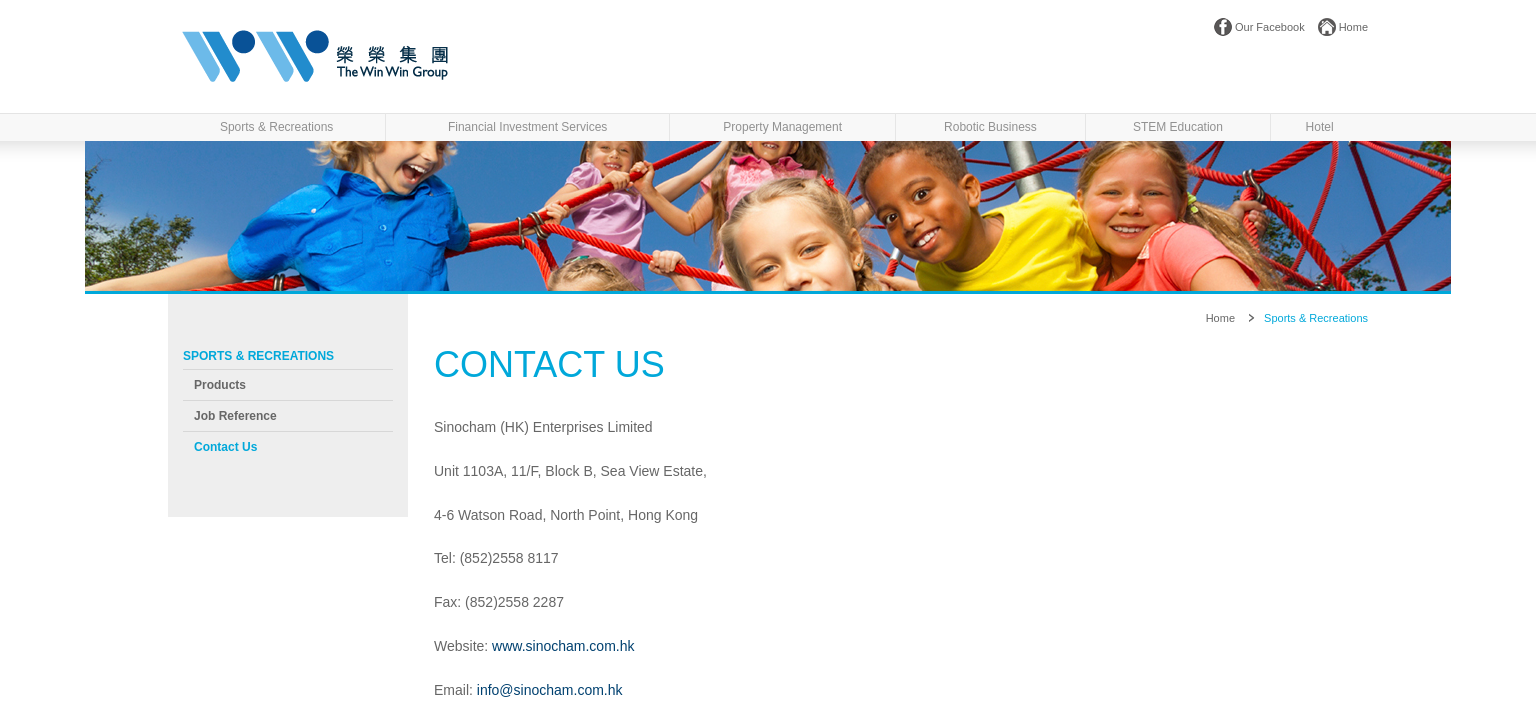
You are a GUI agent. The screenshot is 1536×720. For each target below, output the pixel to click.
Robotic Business (990, 127)
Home (1353, 27)
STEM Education (1178, 127)
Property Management (782, 127)
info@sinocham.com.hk (550, 690)
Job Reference (235, 416)
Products (220, 385)
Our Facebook (1270, 27)
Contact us (225, 447)
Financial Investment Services (527, 127)
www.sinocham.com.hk (563, 646)
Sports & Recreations (276, 127)
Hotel (1320, 127)
